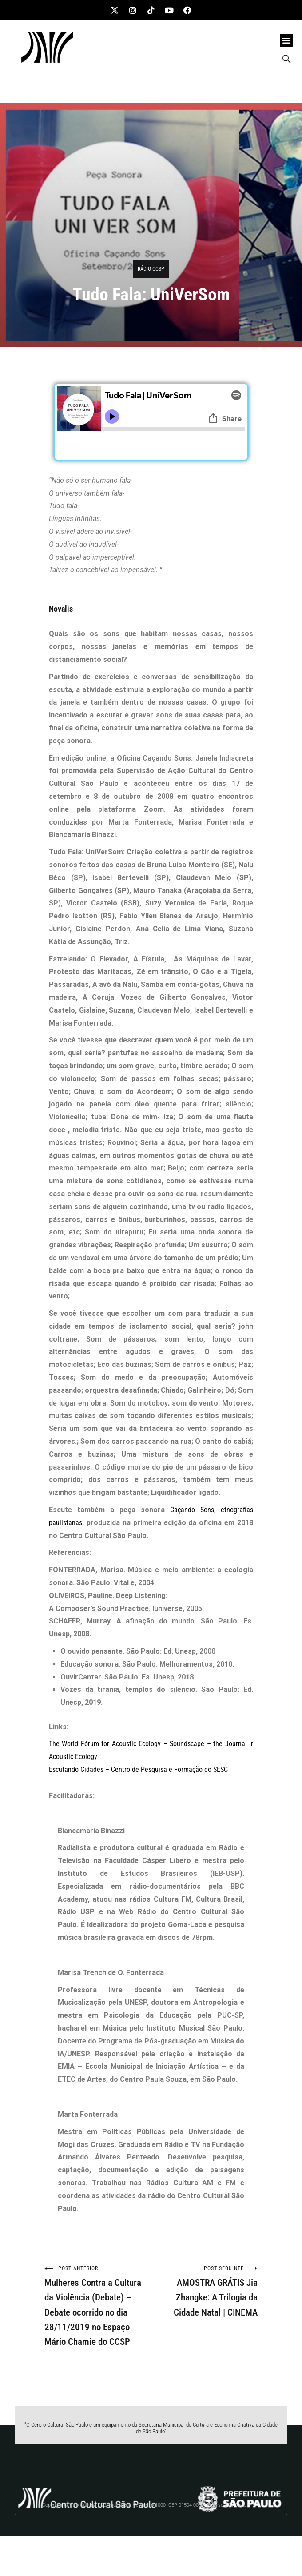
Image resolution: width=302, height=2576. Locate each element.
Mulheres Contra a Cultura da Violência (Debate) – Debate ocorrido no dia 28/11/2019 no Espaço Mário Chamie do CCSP (97, 2306)
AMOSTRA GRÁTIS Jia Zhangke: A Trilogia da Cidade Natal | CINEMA (204, 2291)
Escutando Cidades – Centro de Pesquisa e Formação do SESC (138, 1769)
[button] (286, 40)
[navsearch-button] (286, 60)
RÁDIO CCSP (151, 269)
